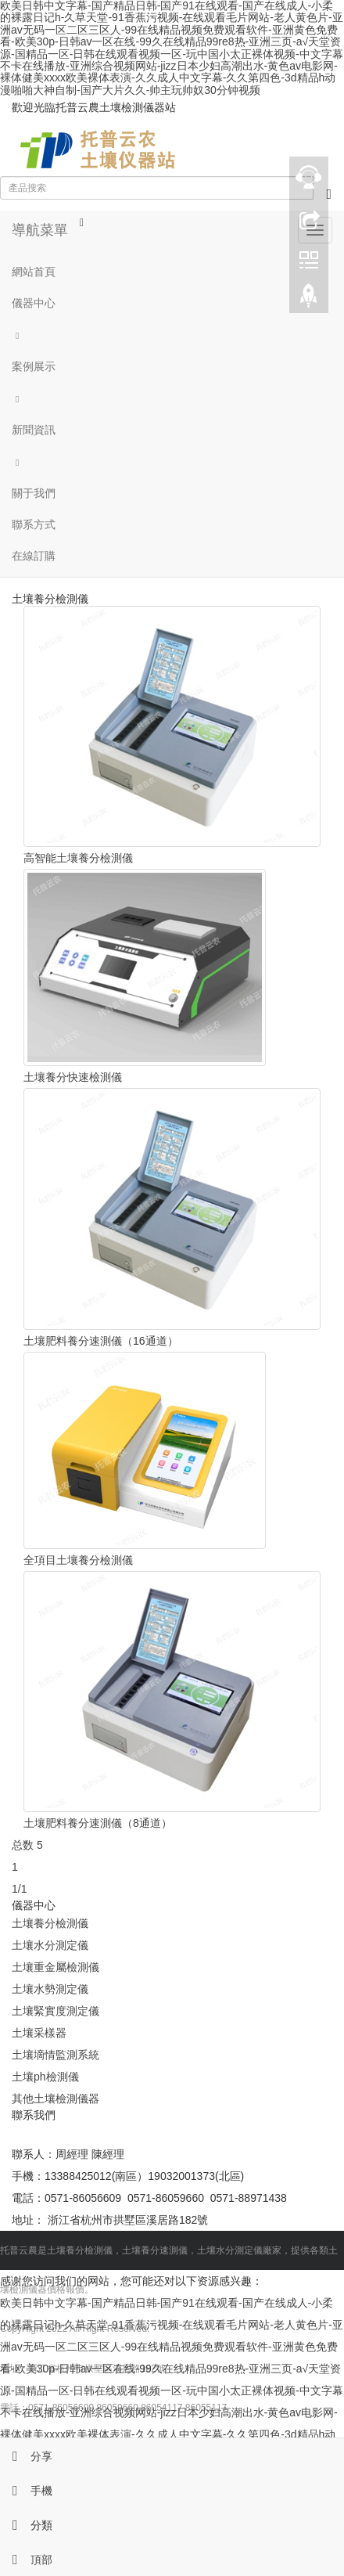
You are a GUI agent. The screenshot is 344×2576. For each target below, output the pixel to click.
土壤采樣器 (39, 2033)
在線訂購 (34, 555)
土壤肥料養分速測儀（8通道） (97, 1823)
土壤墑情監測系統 (55, 2054)
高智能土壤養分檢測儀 (78, 858)
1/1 (19, 1888)
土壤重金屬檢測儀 (55, 1967)
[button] (172, 335)
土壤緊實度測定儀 (55, 2011)
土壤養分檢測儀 (50, 1923)
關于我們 (34, 493)
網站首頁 (34, 271)
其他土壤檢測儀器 (55, 2098)
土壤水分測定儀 (50, 1945)
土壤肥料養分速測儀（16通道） (100, 1341)
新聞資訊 (34, 429)
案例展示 (34, 366)
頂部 (26, 2559)
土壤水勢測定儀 (50, 1989)
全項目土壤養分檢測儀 (78, 1560)
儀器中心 (34, 303)
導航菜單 (40, 230)
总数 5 (27, 1845)
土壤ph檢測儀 (45, 2076)
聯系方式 (34, 524)
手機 (26, 2490)
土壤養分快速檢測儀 (72, 1077)
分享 (26, 2456)
